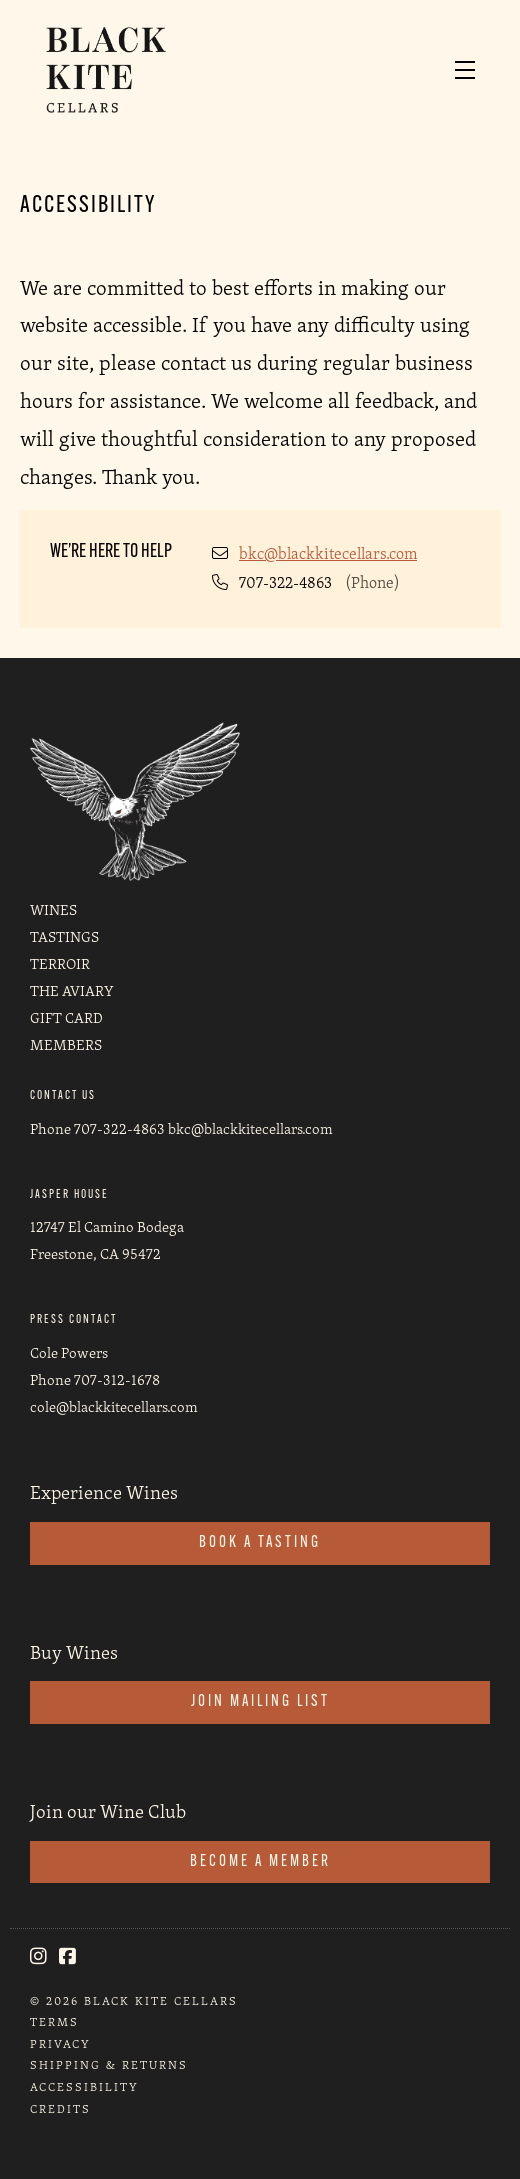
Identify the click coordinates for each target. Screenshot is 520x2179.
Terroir (60, 963)
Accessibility (84, 2086)
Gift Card (66, 1017)
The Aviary (72, 990)
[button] (470, 70)
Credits (60, 2108)
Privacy (60, 2043)
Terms (54, 2021)
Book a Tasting (260, 1543)
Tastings (64, 936)
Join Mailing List (260, 1702)
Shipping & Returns (109, 2064)
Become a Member (260, 1862)
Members (66, 1044)
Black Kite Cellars (123, 70)
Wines (53, 909)
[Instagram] (38, 1956)
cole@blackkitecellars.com (114, 1406)
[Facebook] (67, 1956)
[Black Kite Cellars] (135, 799)
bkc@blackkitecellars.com (328, 553)
